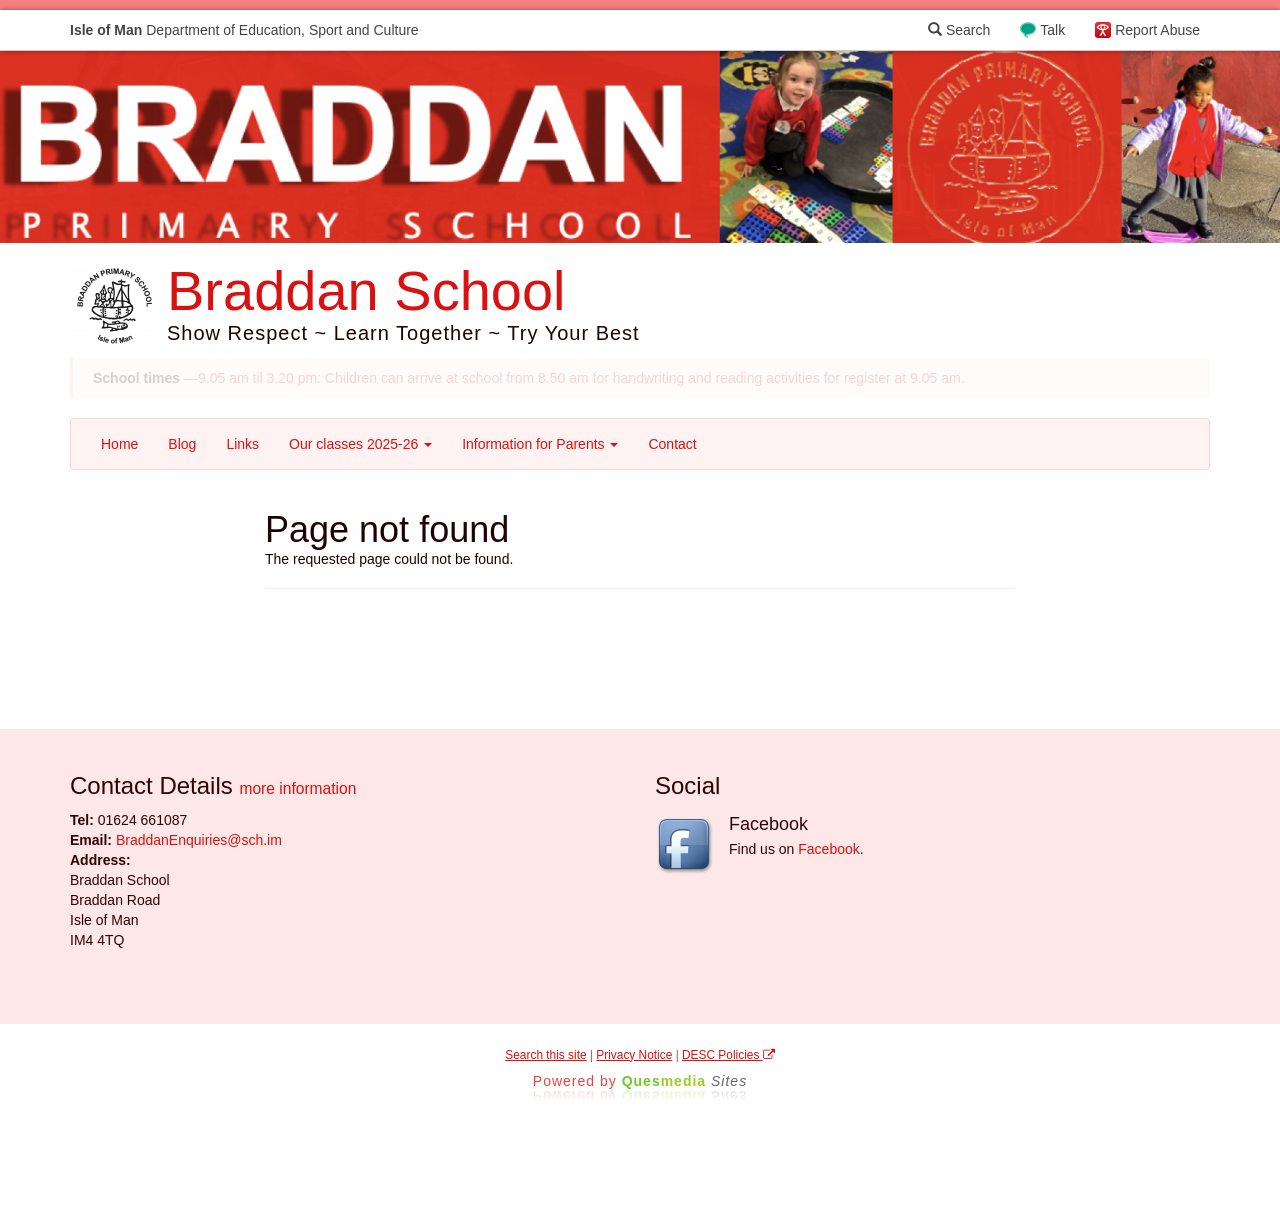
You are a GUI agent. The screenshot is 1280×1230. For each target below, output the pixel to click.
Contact (672, 444)
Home (119, 444)
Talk (1052, 30)
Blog (182, 444)
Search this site (545, 1055)
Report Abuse (1157, 30)
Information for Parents (540, 444)
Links (242, 444)
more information (297, 788)
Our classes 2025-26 (360, 444)
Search (959, 30)
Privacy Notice (634, 1055)
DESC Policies (728, 1055)
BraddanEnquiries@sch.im (199, 840)
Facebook (828, 849)
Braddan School (366, 290)
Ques (685, 1081)
